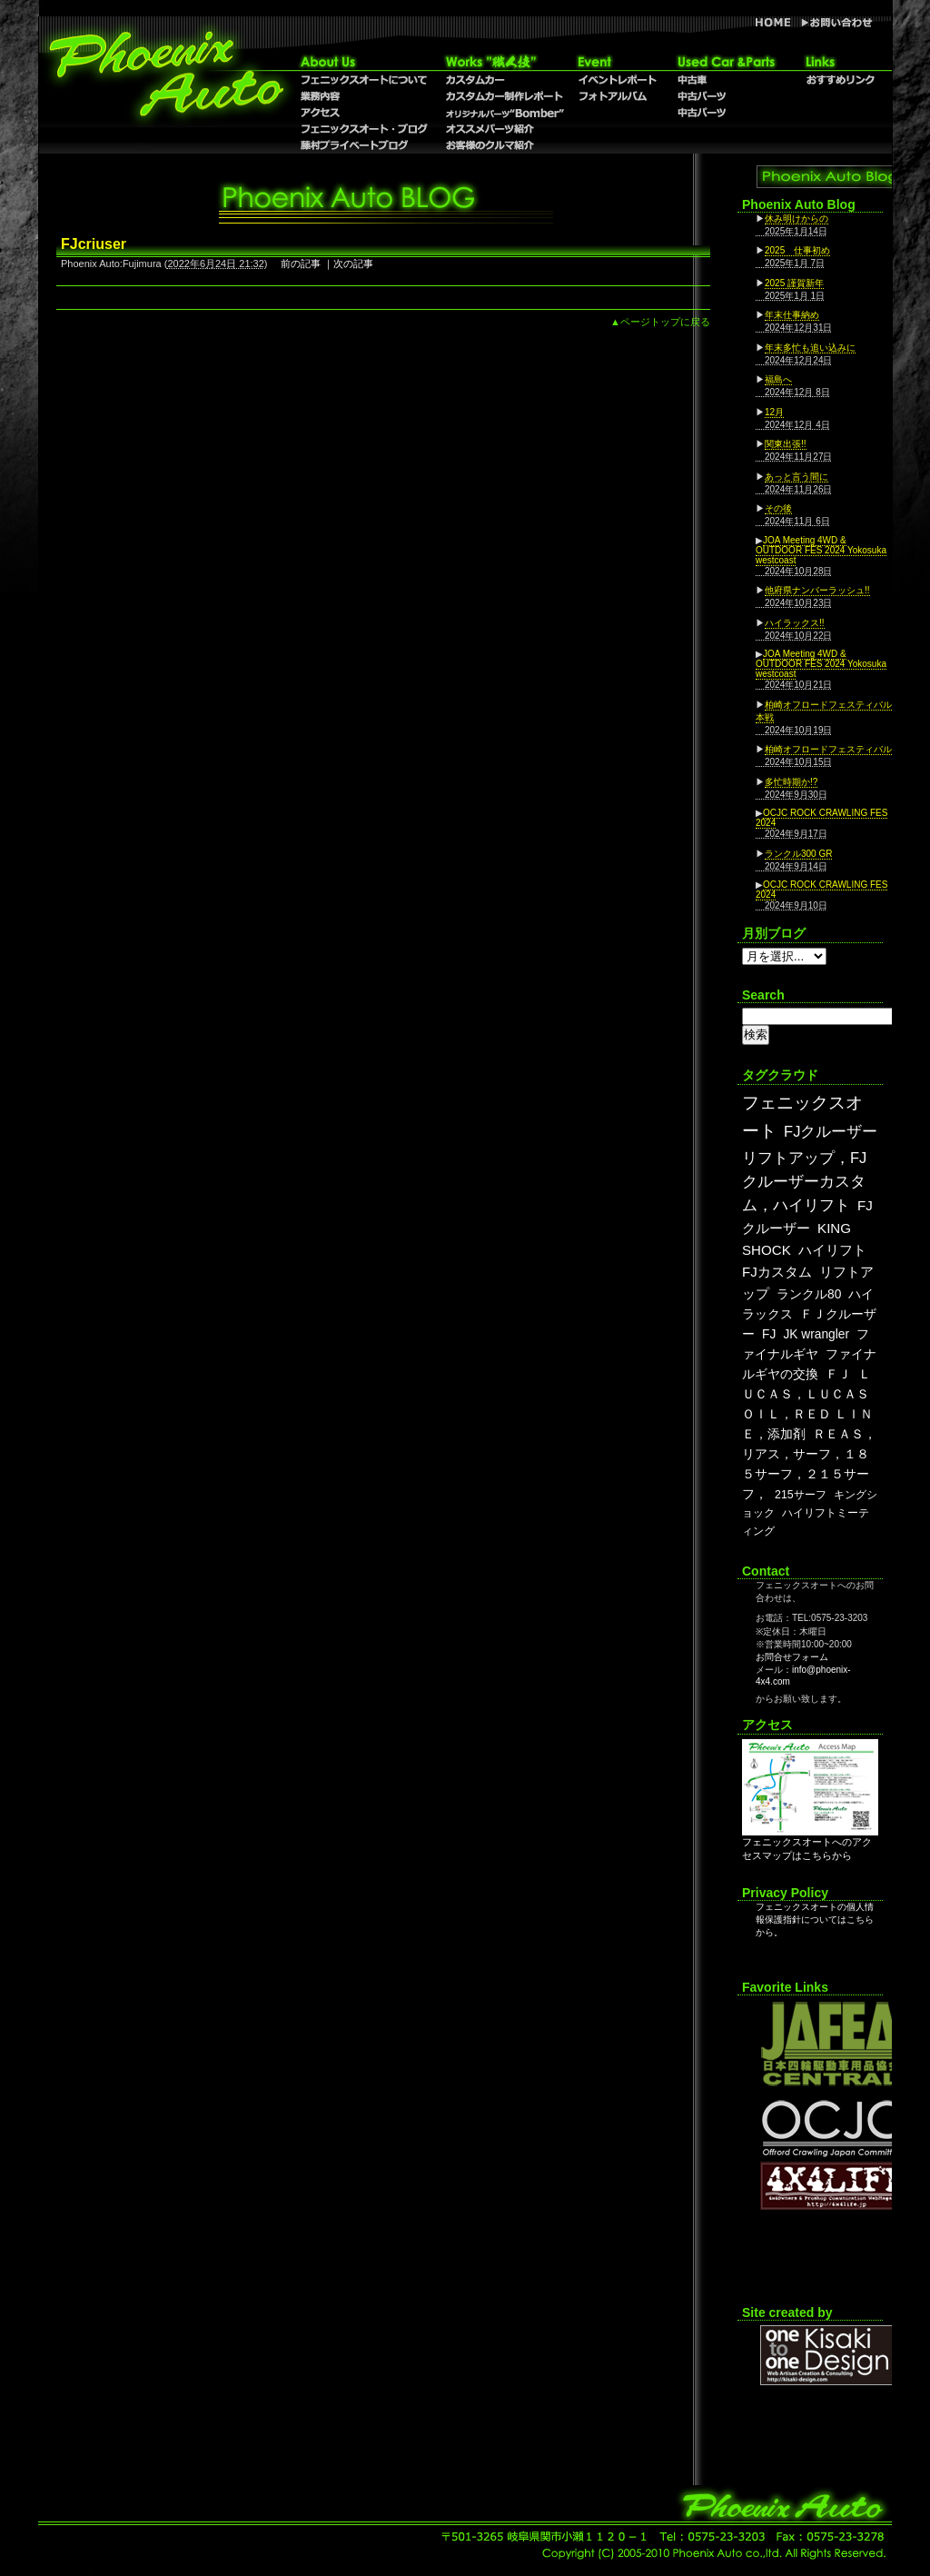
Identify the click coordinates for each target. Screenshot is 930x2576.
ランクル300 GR (798, 854)
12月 (774, 412)
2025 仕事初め (797, 250)
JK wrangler (816, 1334)
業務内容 (365, 96)
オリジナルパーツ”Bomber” (503, 112)
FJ (769, 1334)
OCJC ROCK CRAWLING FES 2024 (821, 818)
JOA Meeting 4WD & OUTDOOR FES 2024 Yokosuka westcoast (821, 550)
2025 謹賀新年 (794, 283)
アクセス (365, 112)
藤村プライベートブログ (365, 145)
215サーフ (800, 1494)
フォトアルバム (617, 96)
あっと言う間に (796, 477)
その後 (778, 508)
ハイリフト (832, 1250)
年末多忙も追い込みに (810, 348)
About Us (365, 62)
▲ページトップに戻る (660, 321)
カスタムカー (503, 80)
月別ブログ (774, 933)
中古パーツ (726, 112)
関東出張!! (785, 444)
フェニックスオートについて (365, 80)
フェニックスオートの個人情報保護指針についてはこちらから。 (815, 1919)
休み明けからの (796, 219)
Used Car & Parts (726, 62)
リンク (839, 62)
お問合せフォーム (792, 1657)
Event (617, 62)
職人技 (503, 62)
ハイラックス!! (795, 623)
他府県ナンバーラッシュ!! (817, 590)
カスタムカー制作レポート (503, 96)
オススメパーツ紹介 (503, 129)
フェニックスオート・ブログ (365, 129)
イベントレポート (617, 80)
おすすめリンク (839, 80)
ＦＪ (838, 1374)
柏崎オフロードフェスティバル (828, 749)
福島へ (778, 379)
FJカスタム (777, 1271)
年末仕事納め (792, 315)
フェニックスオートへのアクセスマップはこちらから (810, 1843)
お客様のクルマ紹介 (503, 145)
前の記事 (301, 263)
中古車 (726, 80)
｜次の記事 (348, 263)
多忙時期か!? (791, 782)
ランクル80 (809, 1294)
